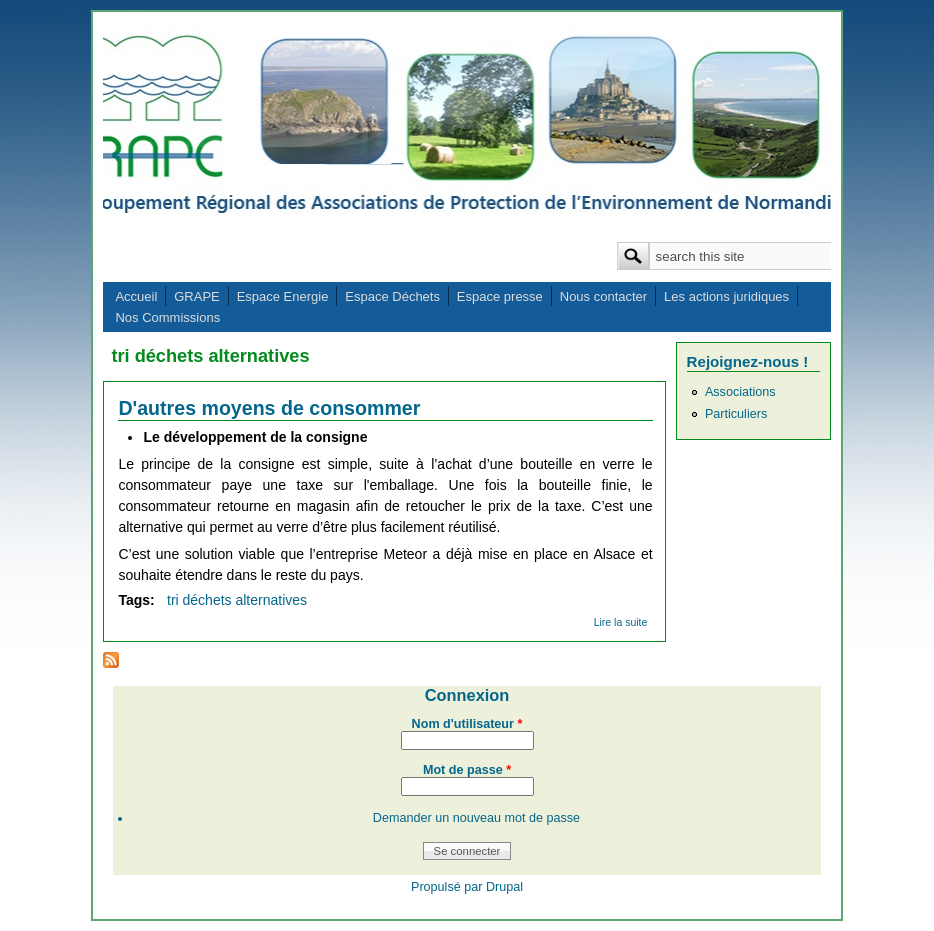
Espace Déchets (392, 296)
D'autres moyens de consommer (269, 408)
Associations (740, 392)
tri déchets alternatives (237, 600)
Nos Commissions (167, 317)
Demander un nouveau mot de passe (476, 818)
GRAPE (197, 296)
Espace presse (500, 296)
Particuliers (736, 414)
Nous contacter (603, 296)
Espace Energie (283, 296)
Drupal (504, 887)
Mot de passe (467, 770)
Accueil (136, 296)
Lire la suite (621, 622)
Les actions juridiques (726, 296)
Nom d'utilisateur (467, 724)
